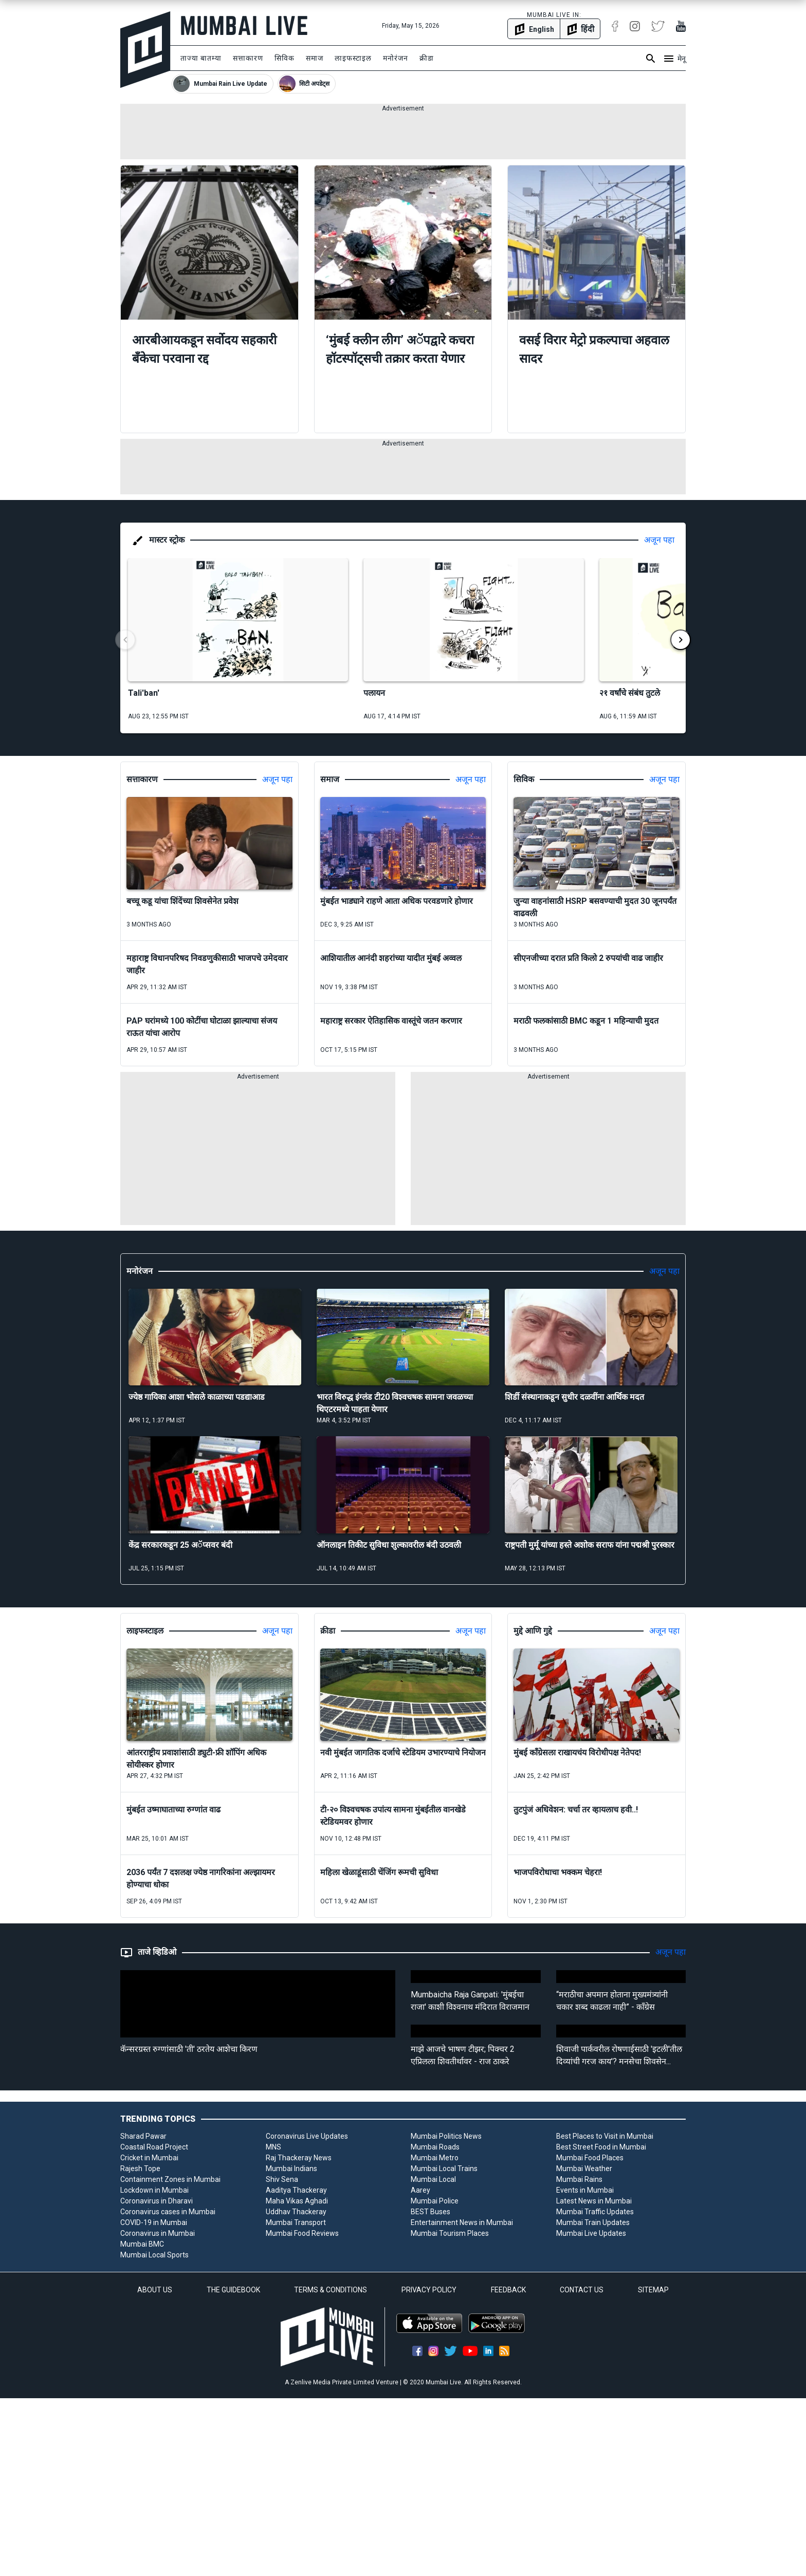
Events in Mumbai (585, 2190)
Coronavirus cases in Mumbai (167, 2212)
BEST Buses (430, 2212)
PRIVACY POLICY (428, 2290)
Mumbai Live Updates (591, 2233)
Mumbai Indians (291, 2168)
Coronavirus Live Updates (307, 2136)
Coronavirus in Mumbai (157, 2233)
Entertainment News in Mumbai (462, 2222)
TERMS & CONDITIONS (330, 2290)
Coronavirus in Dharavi (156, 2201)
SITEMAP (653, 2290)
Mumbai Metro (435, 2158)
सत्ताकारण (248, 58)
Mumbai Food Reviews (302, 2233)
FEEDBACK (508, 2290)
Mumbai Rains (579, 2179)
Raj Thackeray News (299, 2158)
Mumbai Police (435, 2201)
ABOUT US (154, 2290)
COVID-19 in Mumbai (153, 2222)
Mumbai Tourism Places (450, 2233)
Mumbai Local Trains (444, 2168)
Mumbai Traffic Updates (595, 2212)
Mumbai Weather (584, 2168)
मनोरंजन (395, 58)
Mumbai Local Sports (154, 2255)
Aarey (420, 2190)
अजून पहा (659, 540)
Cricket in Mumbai (149, 2158)
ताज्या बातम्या (201, 58)
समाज (314, 58)
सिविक (284, 58)
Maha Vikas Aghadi (297, 2201)
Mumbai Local (433, 2179)
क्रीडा (426, 58)
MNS (273, 2147)
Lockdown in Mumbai (154, 2190)
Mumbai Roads (435, 2147)
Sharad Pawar (143, 2136)
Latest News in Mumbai (594, 2201)
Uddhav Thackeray (296, 2212)
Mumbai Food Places (590, 2158)
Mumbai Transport (296, 2222)
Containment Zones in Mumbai (170, 2179)
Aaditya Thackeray (296, 2190)
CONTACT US (581, 2290)
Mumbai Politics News (446, 2136)
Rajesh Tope (140, 2168)
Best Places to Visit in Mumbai (604, 2136)
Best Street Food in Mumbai (601, 2147)
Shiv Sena (282, 2179)
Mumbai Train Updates (593, 2222)
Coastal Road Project (154, 2147)
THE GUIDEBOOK (233, 2290)
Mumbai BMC (142, 2244)
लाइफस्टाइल (353, 58)
